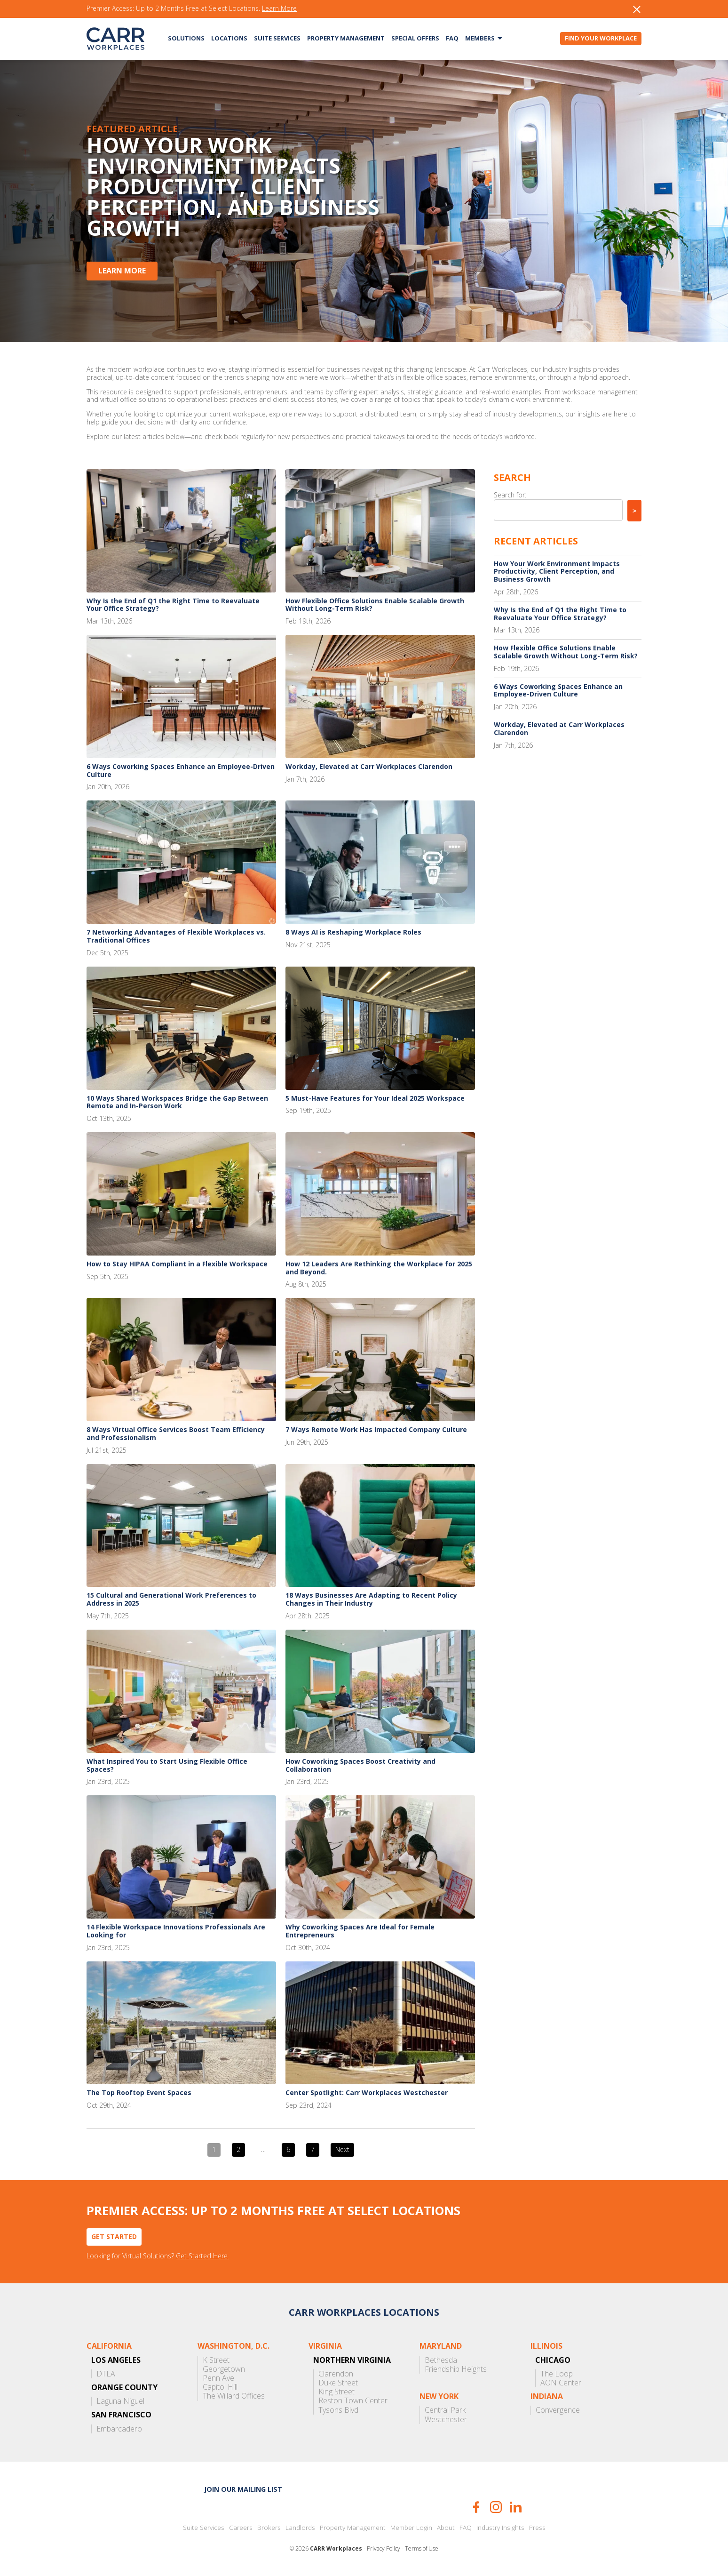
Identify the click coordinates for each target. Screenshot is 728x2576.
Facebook (476, 2507)
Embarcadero (119, 2428)
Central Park (445, 2410)
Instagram (496, 2507)
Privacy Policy (383, 2548)
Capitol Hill (220, 2387)
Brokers (269, 2527)
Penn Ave (218, 2378)
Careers (241, 2527)
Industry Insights (500, 2527)
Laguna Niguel (120, 2401)
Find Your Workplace (601, 38)
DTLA (105, 2373)
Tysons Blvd (338, 2410)
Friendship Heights (456, 2369)
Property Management (346, 38)
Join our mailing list (243, 2489)
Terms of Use (421, 2548)
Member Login (411, 2527)
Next (342, 2149)
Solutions (186, 38)
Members (480, 38)
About (446, 2527)
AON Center (560, 2382)
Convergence (558, 2410)
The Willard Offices (234, 2396)
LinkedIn (516, 2507)
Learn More (279, 9)
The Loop (556, 2373)
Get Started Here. (202, 2256)
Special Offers (415, 38)
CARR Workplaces (115, 38)
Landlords (300, 2527)
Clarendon (335, 2373)
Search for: (510, 494)
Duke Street (338, 2382)
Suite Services (277, 38)
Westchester (446, 2419)
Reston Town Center (353, 2400)
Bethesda (441, 2360)
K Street (216, 2360)
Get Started (114, 2236)
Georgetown (224, 2369)
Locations (229, 38)
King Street (336, 2391)
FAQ (452, 38)
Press (537, 2527)
